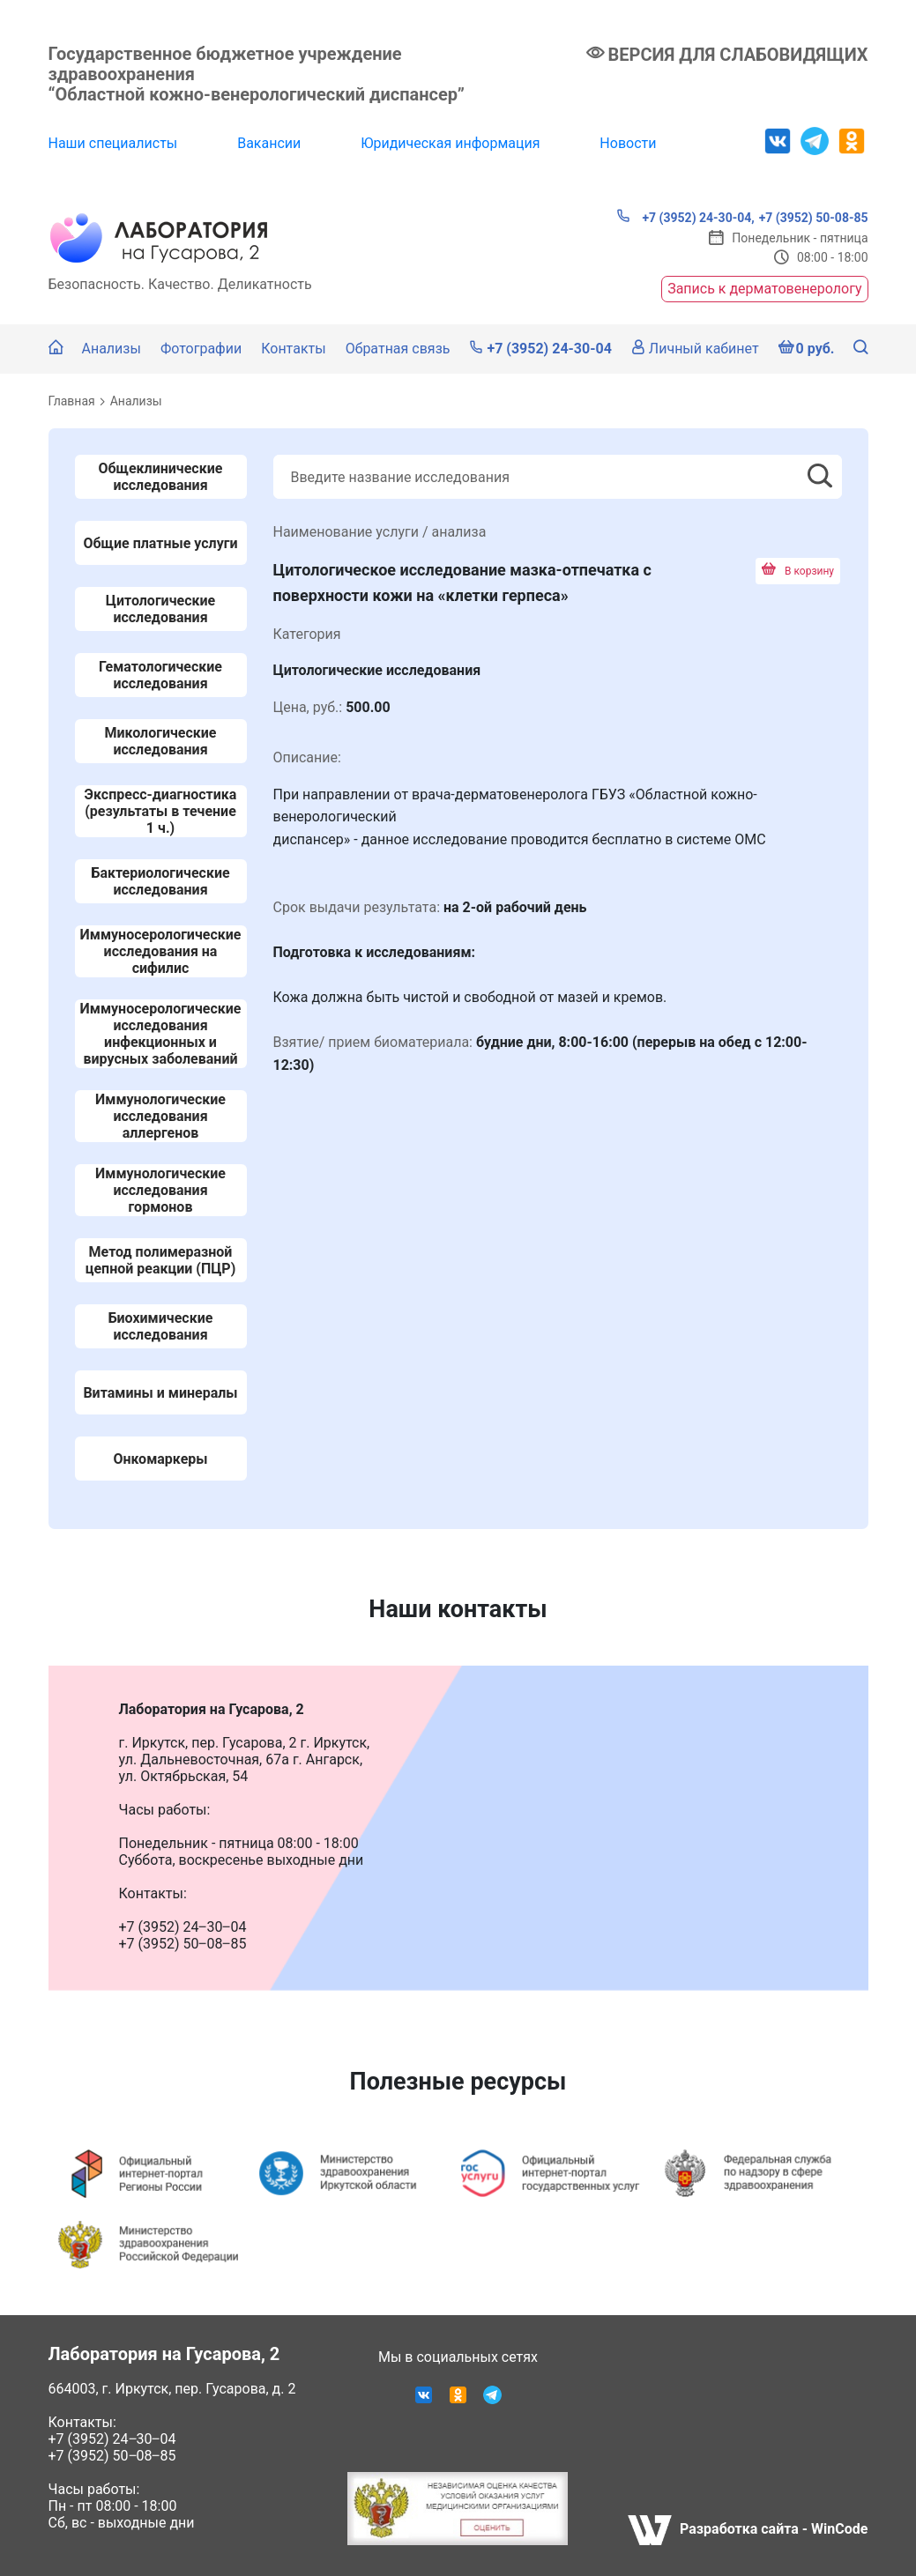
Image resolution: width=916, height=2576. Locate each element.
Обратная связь (398, 348)
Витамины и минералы (160, 1393)
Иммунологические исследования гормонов (160, 1190)
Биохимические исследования (160, 1326)
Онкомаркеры (160, 1459)
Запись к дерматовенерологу (764, 288)
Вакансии (269, 143)
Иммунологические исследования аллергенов (160, 1116)
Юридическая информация (450, 143)
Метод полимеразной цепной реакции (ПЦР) (161, 1260)
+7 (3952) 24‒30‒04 (112, 2439)
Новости (627, 143)
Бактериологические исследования (160, 881)
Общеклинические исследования (161, 477)
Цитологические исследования (160, 609)
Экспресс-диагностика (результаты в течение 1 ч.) (161, 811)
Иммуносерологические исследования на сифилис (161, 951)
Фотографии (201, 348)
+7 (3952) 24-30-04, (685, 217)
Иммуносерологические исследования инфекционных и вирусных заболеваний (161, 1033)
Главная (71, 401)
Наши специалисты (113, 143)
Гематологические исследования (160, 675)
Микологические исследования (160, 741)
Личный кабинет (695, 348)
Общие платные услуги (161, 543)
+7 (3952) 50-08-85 (813, 218)
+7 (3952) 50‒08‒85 (112, 2455)
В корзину (798, 571)
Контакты (293, 348)
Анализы (111, 348)
